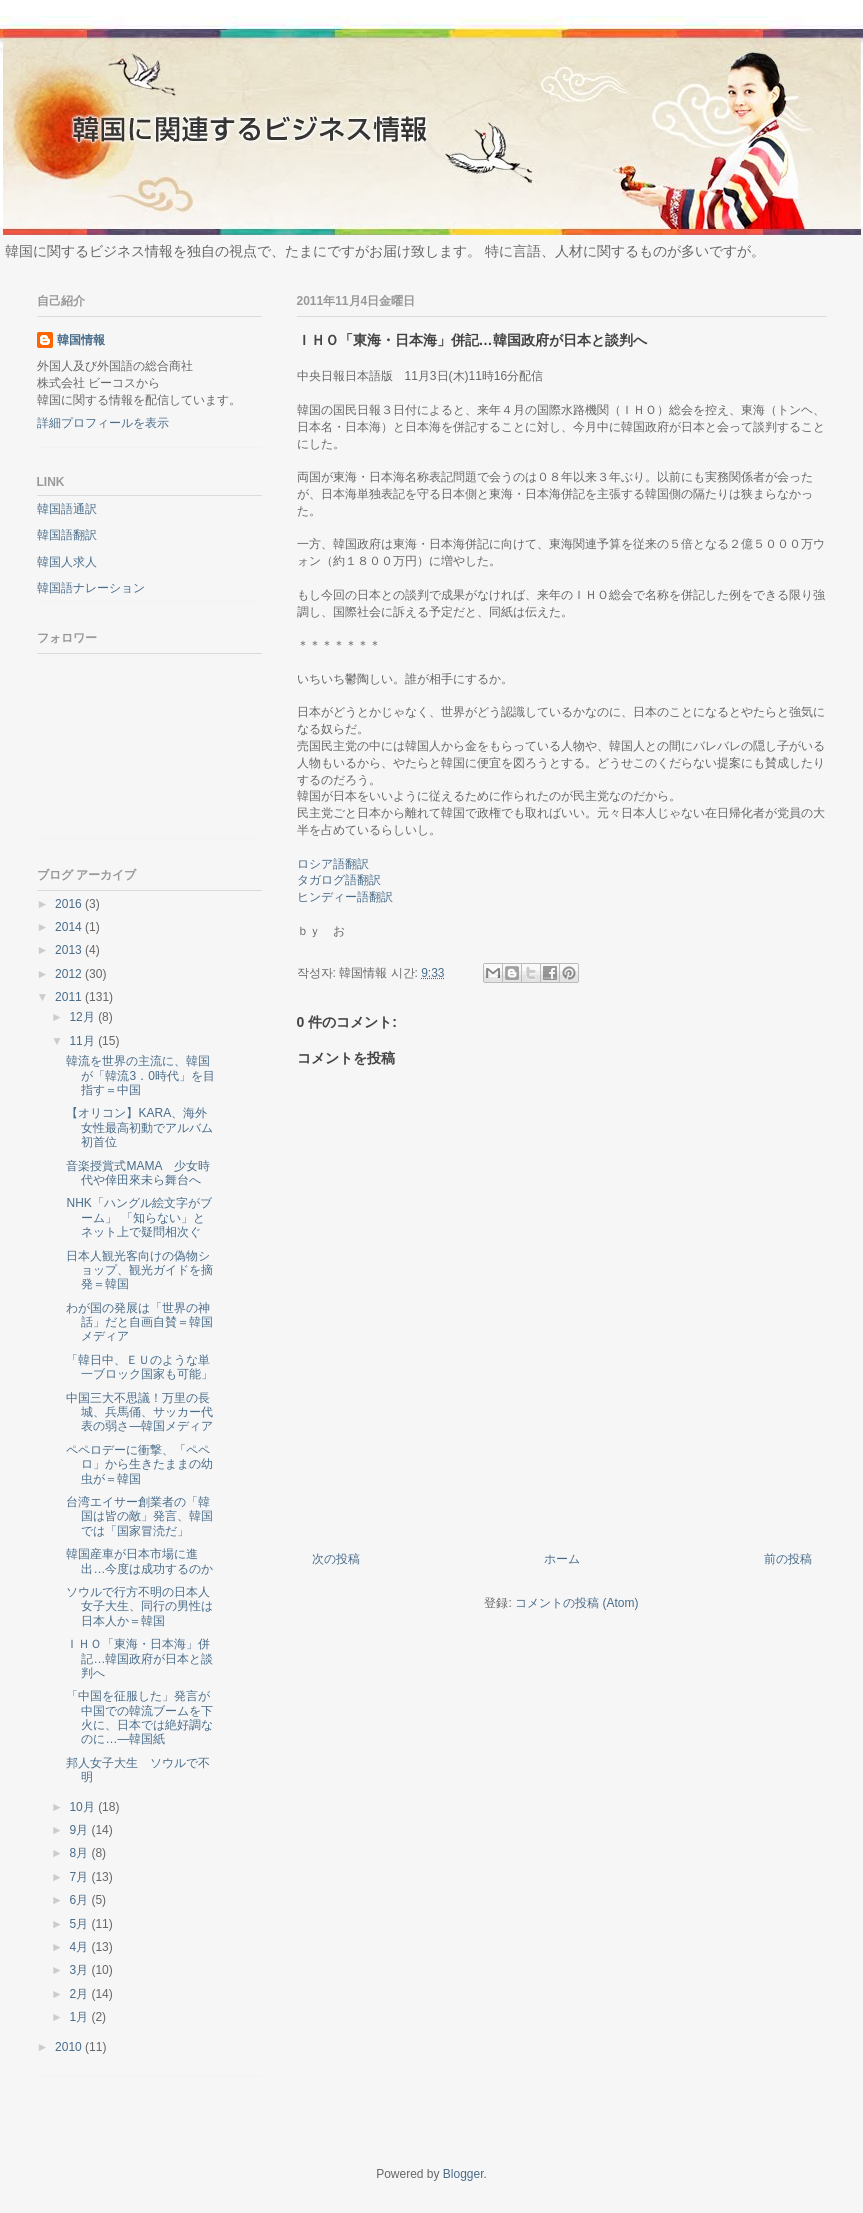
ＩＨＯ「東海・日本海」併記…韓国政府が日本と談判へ (139, 1658)
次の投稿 (336, 1559)
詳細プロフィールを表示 (103, 423)
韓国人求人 (67, 562)
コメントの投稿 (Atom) (576, 1603)
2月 (80, 1994)
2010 (70, 2047)
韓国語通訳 (67, 509)
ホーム (562, 1559)
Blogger (463, 2174)
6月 (80, 1900)
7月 (80, 1877)
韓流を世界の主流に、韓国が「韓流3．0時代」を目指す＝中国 (140, 1075)
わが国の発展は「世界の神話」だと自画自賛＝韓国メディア (139, 1322)
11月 (83, 1041)
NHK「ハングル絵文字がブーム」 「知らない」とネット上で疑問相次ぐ (138, 1217)
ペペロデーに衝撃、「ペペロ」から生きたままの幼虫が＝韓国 (139, 1464)
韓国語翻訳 (67, 535)
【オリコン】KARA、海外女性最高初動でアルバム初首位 (139, 1127)
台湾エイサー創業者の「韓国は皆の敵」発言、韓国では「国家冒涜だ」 (139, 1516)
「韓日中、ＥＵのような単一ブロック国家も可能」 (139, 1367)
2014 (70, 927)
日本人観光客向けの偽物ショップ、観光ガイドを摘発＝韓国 (139, 1270)
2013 (70, 950)
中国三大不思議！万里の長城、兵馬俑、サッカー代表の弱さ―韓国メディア (139, 1412)
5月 (80, 1924)
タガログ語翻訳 (339, 880)
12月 (83, 1017)
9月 (80, 1830)
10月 (83, 1807)
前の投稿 (788, 1559)
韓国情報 (81, 340)
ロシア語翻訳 (333, 864)
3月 (80, 1970)
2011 (70, 997)
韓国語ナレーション (91, 588)
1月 (80, 2017)
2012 (70, 974)
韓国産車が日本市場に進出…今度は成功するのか (139, 1561)
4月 (80, 1947)
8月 (80, 1853)
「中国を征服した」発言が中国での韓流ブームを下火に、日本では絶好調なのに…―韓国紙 (139, 1717)
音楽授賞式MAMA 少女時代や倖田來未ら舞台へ (137, 1173)
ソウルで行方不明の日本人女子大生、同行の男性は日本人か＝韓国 (139, 1606)
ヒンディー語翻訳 (345, 897)
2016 (70, 904)
